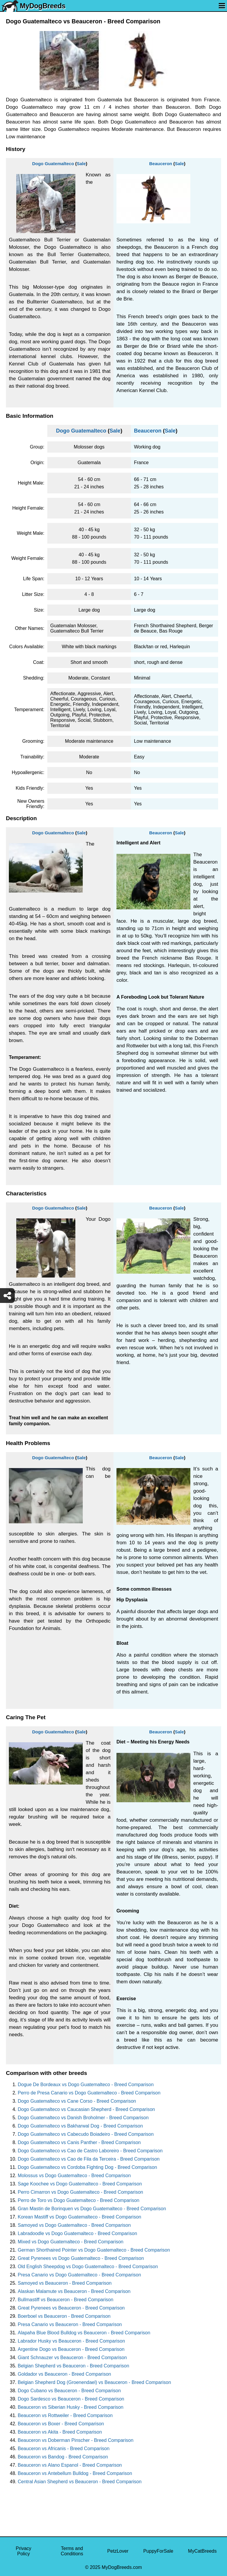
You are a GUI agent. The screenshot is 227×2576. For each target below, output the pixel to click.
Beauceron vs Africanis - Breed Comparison (63, 2448)
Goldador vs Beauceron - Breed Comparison (64, 2374)
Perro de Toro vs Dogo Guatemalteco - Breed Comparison (78, 2200)
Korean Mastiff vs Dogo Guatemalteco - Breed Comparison (79, 2216)
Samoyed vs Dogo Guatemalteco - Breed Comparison (74, 2225)
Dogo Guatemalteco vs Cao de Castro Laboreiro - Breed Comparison (90, 2150)
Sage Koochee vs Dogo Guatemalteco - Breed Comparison (80, 2183)
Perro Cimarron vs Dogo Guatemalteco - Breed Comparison (80, 2192)
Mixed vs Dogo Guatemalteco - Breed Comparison (71, 2241)
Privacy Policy (23, 2551)
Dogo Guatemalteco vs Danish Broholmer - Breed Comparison (83, 2117)
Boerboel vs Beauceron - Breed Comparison (64, 2316)
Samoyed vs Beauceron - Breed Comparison (65, 2283)
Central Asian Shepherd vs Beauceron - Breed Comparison (80, 2481)
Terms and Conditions (72, 2551)
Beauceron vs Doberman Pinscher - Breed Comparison (75, 2440)
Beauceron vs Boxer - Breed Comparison (61, 2423)
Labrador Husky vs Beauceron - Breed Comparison (71, 2340)
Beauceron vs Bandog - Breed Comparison (63, 2456)
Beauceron (160, 163)
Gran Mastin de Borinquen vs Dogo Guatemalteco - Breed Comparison (92, 2208)
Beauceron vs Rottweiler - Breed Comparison (65, 2415)
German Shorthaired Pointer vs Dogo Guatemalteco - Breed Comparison (94, 2249)
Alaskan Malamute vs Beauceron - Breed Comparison (74, 2291)
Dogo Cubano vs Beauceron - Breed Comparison (69, 2390)
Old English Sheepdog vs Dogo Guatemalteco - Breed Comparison (88, 2266)
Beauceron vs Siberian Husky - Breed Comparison (71, 2407)
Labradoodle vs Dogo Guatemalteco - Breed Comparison (77, 2233)
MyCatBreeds (202, 2551)
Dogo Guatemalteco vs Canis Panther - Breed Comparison (79, 2142)
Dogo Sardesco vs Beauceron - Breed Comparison (71, 2398)
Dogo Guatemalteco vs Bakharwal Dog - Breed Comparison (80, 2125)
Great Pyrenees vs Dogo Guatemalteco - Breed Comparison (81, 2258)
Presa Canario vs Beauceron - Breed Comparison (70, 2324)
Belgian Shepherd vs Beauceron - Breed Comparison (73, 2365)
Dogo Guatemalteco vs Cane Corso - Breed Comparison (77, 2101)
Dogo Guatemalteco (53, 163)
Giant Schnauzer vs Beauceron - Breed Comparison (72, 2357)
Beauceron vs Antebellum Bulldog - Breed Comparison (75, 2473)
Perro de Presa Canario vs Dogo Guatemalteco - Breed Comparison (89, 2092)
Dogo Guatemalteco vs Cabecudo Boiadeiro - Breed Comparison (86, 2134)
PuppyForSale (158, 2551)
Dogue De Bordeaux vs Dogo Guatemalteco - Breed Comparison (86, 2084)
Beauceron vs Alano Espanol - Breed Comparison (70, 2465)
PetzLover (118, 2551)
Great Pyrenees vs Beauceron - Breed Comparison (71, 2307)
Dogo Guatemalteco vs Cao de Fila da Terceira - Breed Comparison (89, 2158)
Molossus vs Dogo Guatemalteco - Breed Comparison (74, 2175)
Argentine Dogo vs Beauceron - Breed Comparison (71, 2349)
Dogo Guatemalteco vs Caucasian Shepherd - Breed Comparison (86, 2109)
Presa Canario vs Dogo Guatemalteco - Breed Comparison (79, 2274)
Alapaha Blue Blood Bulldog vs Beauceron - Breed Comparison (84, 2332)
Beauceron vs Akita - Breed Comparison (60, 2431)
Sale (81, 163)
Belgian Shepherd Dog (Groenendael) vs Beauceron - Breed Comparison (94, 2382)
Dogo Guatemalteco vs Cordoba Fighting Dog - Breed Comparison (87, 2167)
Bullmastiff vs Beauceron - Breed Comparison (65, 2299)
